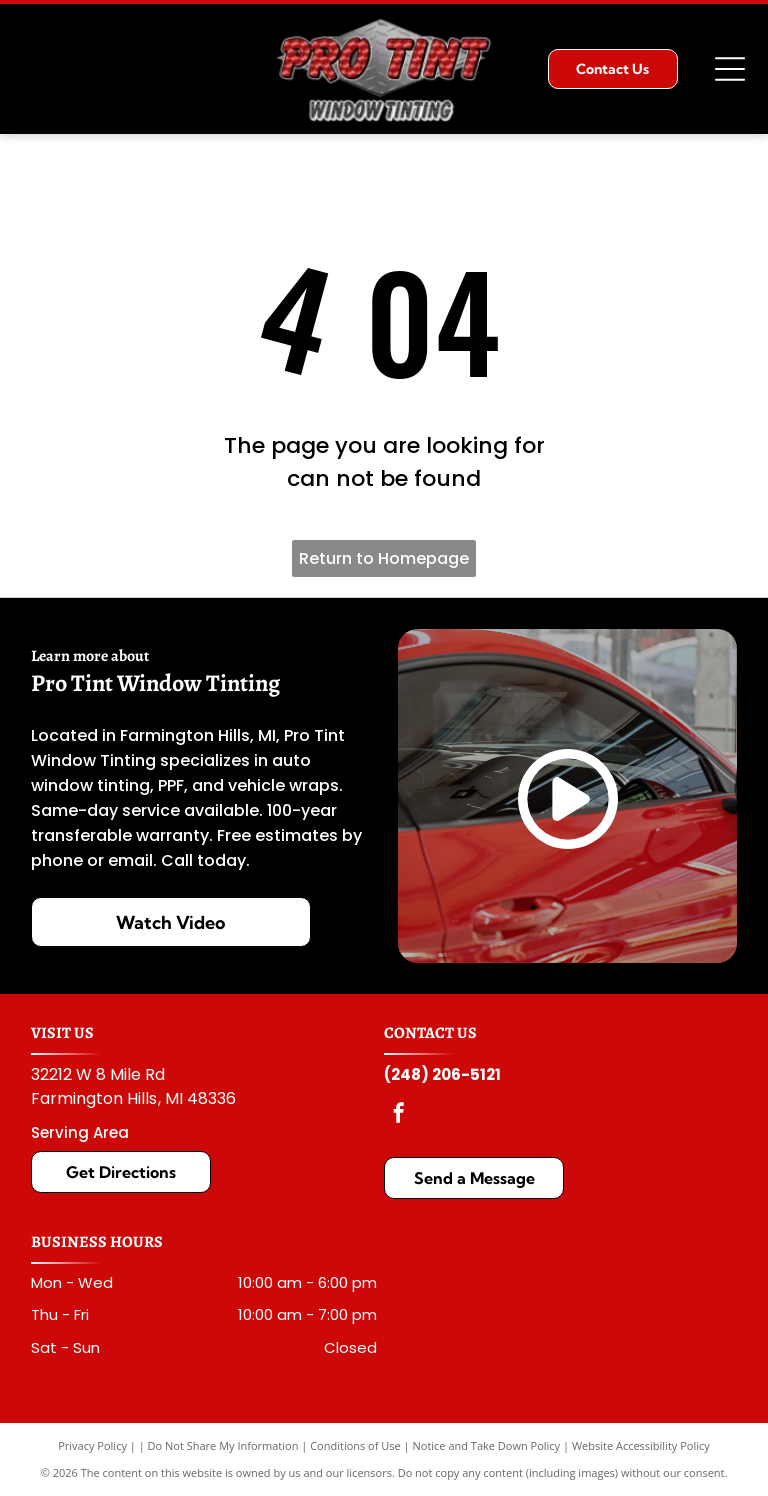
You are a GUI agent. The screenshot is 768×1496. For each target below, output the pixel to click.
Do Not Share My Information (223, 1445)
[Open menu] (730, 69)
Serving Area (80, 1132)
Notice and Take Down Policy (487, 1445)
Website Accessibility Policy (641, 1445)
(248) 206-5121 (442, 1074)
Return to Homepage (384, 558)
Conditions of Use (355, 1445)
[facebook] (399, 1115)
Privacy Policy (92, 1445)
